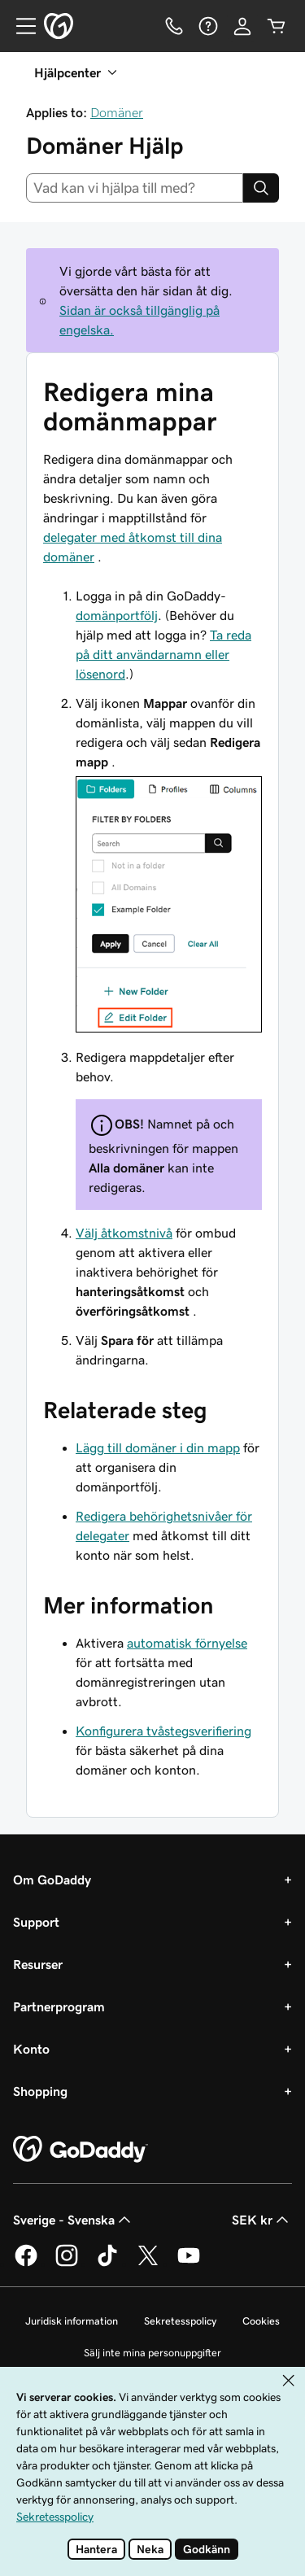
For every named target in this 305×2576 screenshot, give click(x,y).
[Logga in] (242, 26)
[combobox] (134, 188)
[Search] (261, 188)
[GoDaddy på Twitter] (148, 2263)
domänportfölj (117, 615)
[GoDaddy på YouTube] (189, 2263)
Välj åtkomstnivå (124, 1232)
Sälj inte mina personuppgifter (152, 2352)
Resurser (38, 1964)
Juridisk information (71, 2321)
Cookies (261, 2321)
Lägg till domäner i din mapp (158, 1447)
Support (36, 1921)
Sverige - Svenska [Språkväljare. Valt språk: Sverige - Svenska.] (73, 2219)
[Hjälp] (208, 26)
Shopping (40, 2091)
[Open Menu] (19, 26)
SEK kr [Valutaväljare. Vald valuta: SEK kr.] (262, 2219)
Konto (31, 2048)
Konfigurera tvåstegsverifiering (163, 1730)
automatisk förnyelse (187, 1642)
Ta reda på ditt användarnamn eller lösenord (163, 654)
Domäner (116, 112)
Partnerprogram (59, 2006)
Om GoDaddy (52, 1879)
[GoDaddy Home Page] (80, 2149)
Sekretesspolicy (180, 2321)
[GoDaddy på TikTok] (107, 2263)
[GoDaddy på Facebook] (26, 2263)
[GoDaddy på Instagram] (67, 2263)
